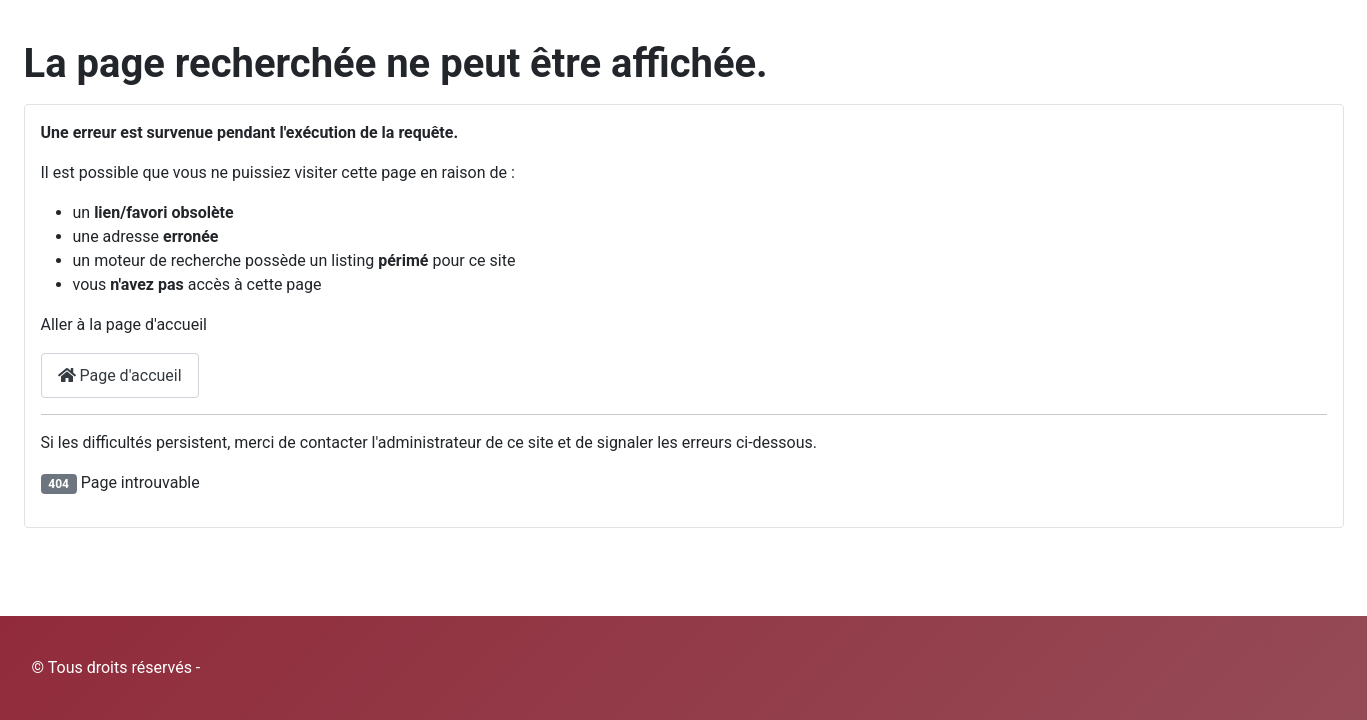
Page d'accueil (120, 375)
